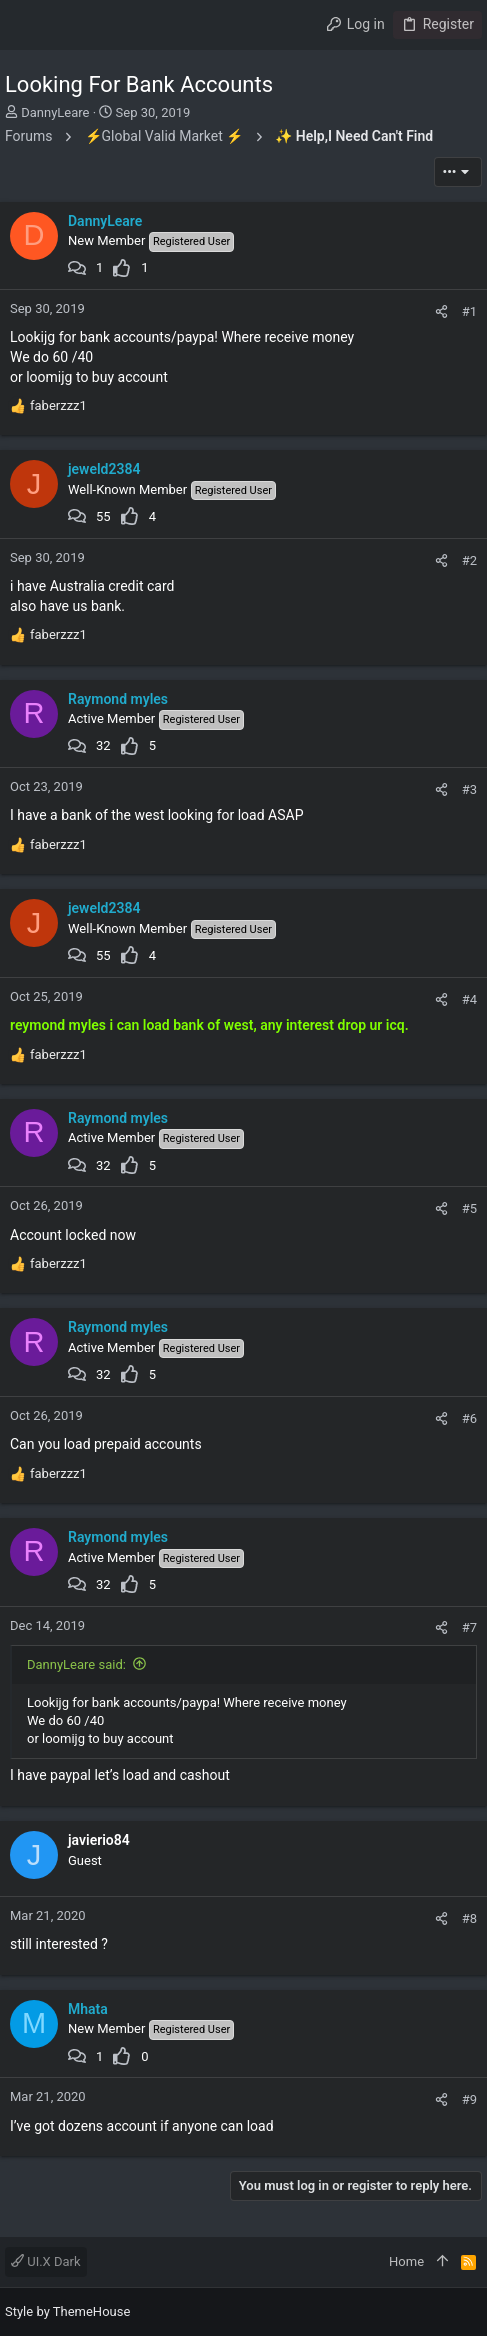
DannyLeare (55, 112)
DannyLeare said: (76, 1664)
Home (406, 2261)
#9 (469, 2099)
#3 (469, 789)
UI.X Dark (46, 2261)
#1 (469, 311)
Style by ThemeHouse (67, 2311)
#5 (469, 1208)
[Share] (441, 311)
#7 (469, 1627)
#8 (469, 1918)
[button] (25, 25)
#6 (469, 1418)
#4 (469, 999)
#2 (469, 560)
